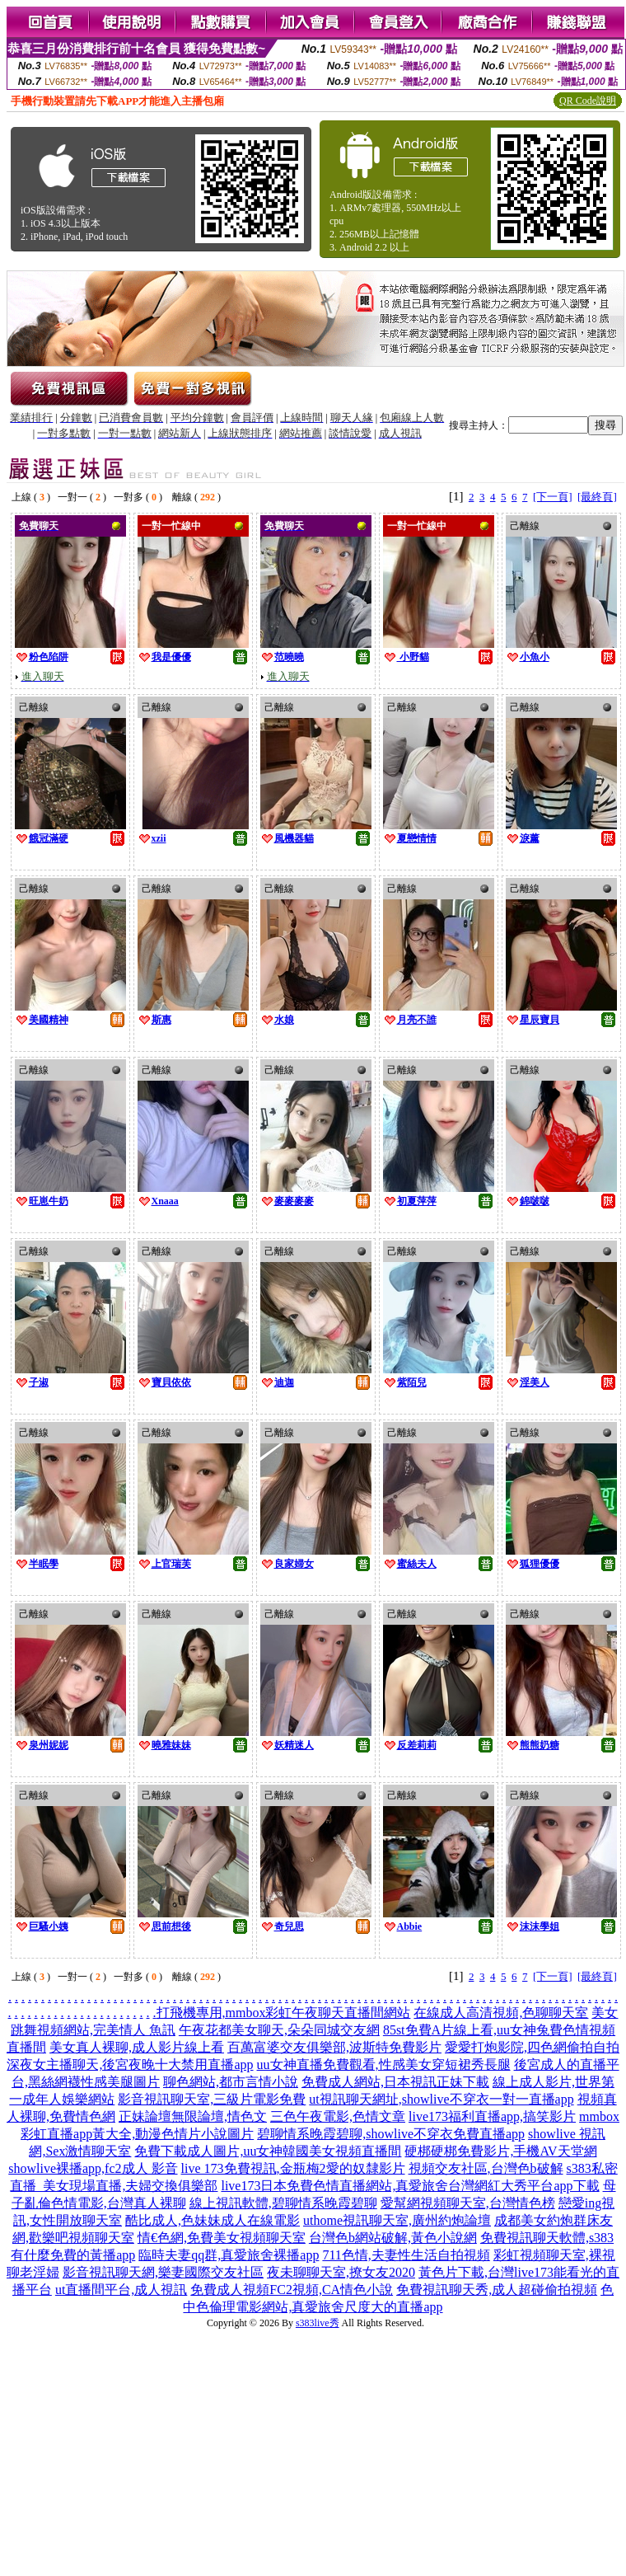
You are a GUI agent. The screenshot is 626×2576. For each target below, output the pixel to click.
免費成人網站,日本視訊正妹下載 (395, 2082)
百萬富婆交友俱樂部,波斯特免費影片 (334, 2047)
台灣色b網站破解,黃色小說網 (393, 2238)
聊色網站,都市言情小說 (230, 2082)
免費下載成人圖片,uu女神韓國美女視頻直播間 (267, 2151)
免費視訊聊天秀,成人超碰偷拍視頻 (496, 2290)
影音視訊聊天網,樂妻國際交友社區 (163, 2272)
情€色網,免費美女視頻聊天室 (222, 2238)
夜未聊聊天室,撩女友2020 (341, 2272)
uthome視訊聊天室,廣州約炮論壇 (397, 2220)
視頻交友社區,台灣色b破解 (486, 2168)
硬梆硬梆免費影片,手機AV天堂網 (500, 2151)
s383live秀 (317, 2323)
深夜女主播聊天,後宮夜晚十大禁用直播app (130, 2065)
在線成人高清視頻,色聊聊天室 (500, 2013)
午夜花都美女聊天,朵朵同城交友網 (279, 2030)
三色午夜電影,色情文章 (337, 2116)
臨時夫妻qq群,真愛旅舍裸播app (228, 2255)
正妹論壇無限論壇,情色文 (193, 2116)
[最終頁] (597, 496)
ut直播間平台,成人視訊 (121, 2290)
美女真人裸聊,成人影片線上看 (136, 2047)
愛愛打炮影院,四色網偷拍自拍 (532, 2047)
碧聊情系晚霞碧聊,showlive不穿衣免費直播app (391, 2134)
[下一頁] (552, 496)
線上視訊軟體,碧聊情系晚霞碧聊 (283, 2203)
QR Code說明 (587, 100)
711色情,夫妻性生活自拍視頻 (405, 2255)
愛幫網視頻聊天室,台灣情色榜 (468, 2203)
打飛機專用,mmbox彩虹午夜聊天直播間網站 (283, 2013)
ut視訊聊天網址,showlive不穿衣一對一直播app (441, 2099)
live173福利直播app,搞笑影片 (492, 2116)
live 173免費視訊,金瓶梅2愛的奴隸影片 (293, 2168)
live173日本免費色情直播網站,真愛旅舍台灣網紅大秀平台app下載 (410, 2186)
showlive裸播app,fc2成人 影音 (92, 2168)
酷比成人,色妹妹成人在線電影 (212, 2220)
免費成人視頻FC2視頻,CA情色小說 (291, 2290)
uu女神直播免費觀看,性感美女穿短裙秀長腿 (384, 2065)
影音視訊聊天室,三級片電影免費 (212, 2099)
